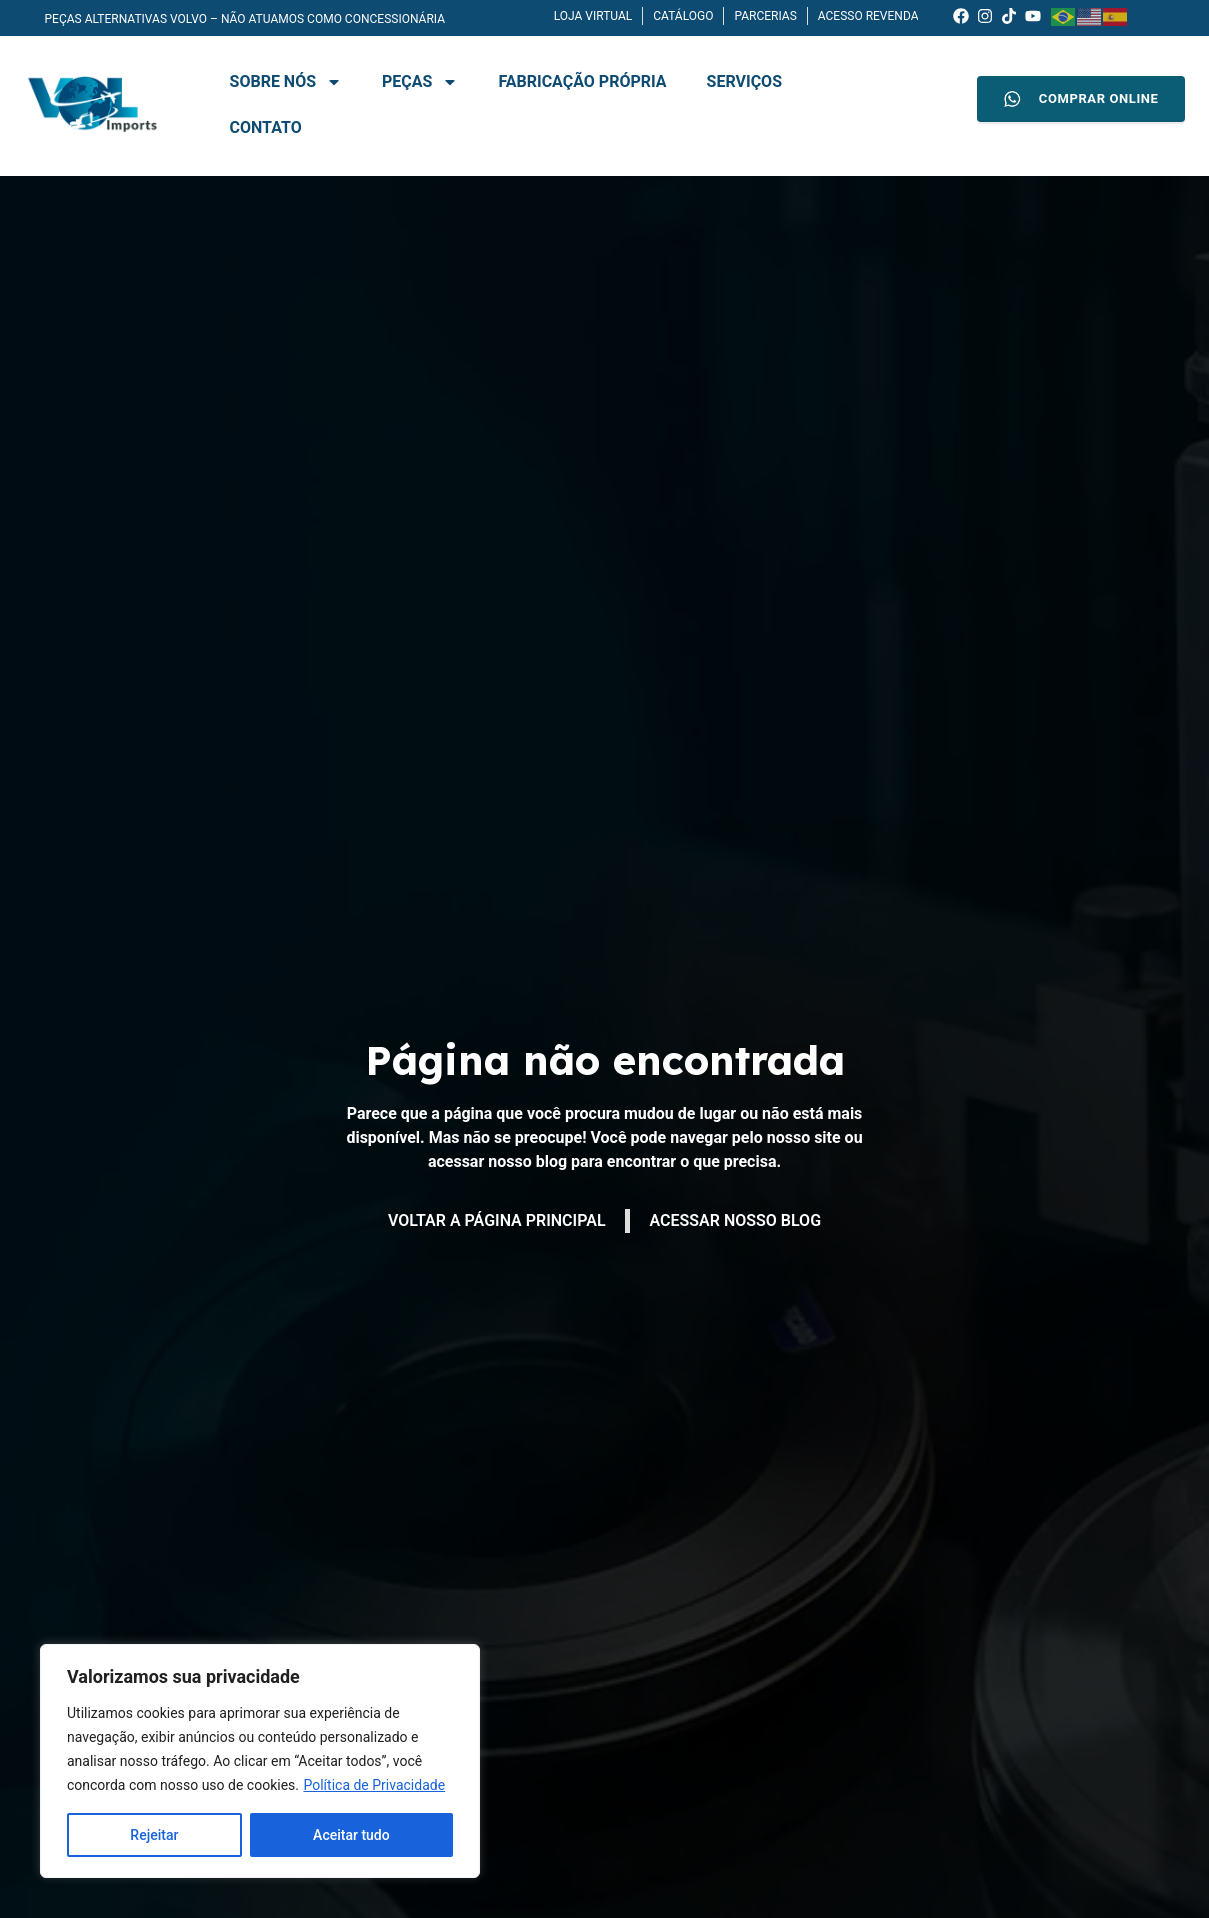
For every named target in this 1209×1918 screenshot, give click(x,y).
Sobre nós (286, 82)
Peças (420, 82)
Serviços (744, 81)
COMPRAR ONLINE (1081, 99)
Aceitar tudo (351, 1835)
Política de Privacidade (374, 1785)
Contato (266, 127)
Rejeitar (154, 1835)
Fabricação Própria (582, 81)
